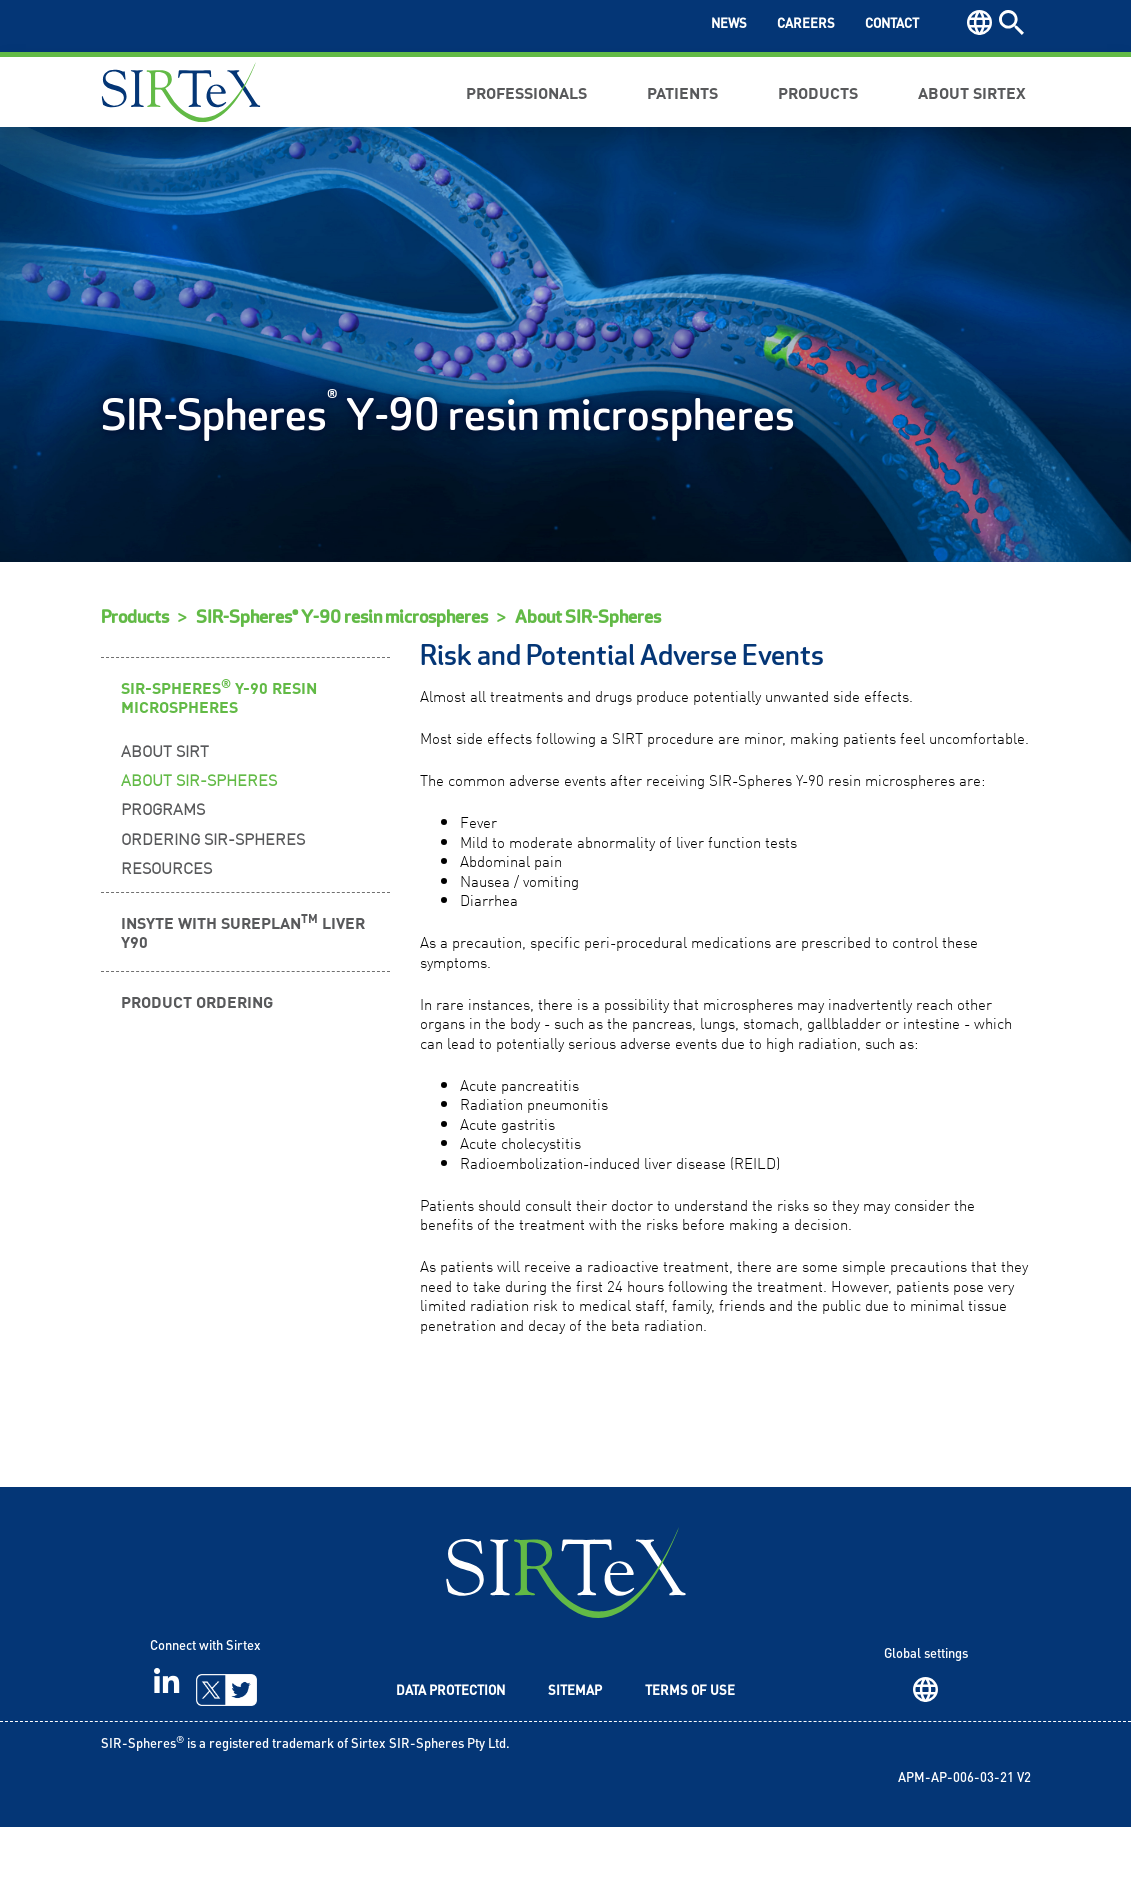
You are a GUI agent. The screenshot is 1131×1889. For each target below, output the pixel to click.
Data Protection (450, 1753)
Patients (682, 92)
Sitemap (575, 1753)
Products (135, 679)
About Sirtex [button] (972, 92)
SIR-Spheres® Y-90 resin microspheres (342, 679)
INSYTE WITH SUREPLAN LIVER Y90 (243, 993)
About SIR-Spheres (588, 679)
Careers (806, 24)
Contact (892, 24)
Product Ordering (197, 1063)
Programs (163, 870)
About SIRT (165, 812)
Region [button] (979, 22)
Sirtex (181, 92)
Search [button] (1011, 22)
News (729, 24)
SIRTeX (566, 1634)
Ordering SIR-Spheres (213, 899)
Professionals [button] (526, 92)
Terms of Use (690, 1753)
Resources (166, 929)
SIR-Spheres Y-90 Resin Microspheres (219, 757)
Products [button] (818, 92)
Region (925, 1751)
